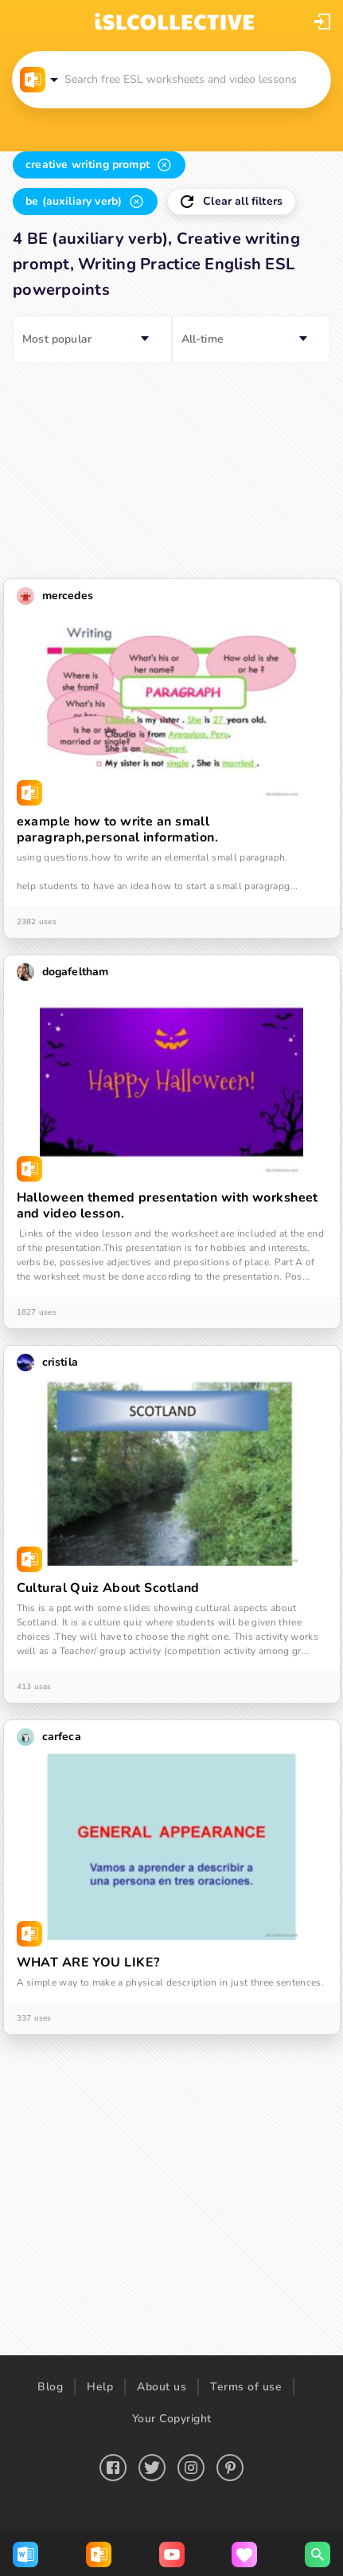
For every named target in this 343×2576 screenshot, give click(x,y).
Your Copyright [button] (172, 2418)
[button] (322, 21)
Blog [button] (50, 2386)
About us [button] (161, 2386)
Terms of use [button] (246, 2386)
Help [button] (100, 2386)
